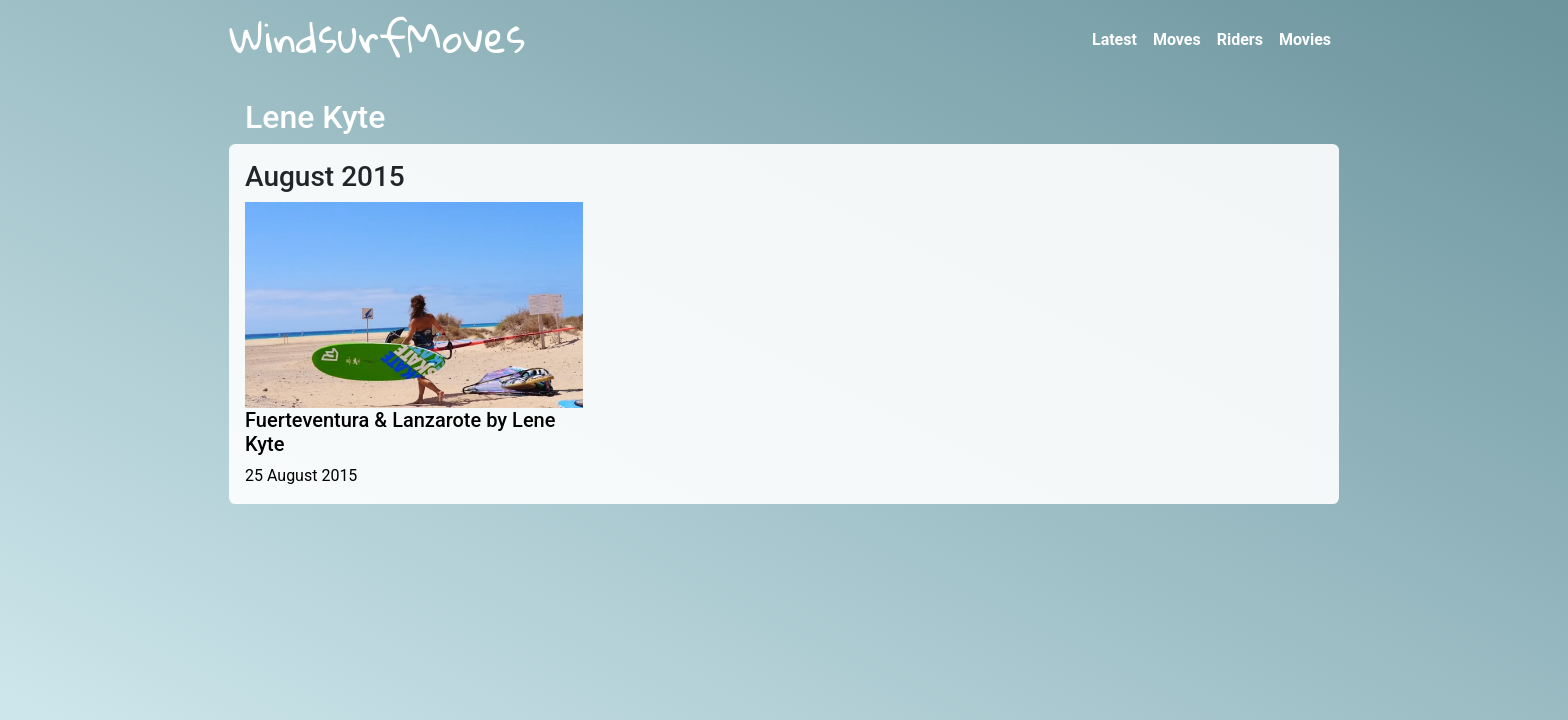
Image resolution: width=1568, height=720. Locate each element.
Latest (1114, 39)
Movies (1305, 39)
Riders (1240, 39)
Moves (1177, 39)
